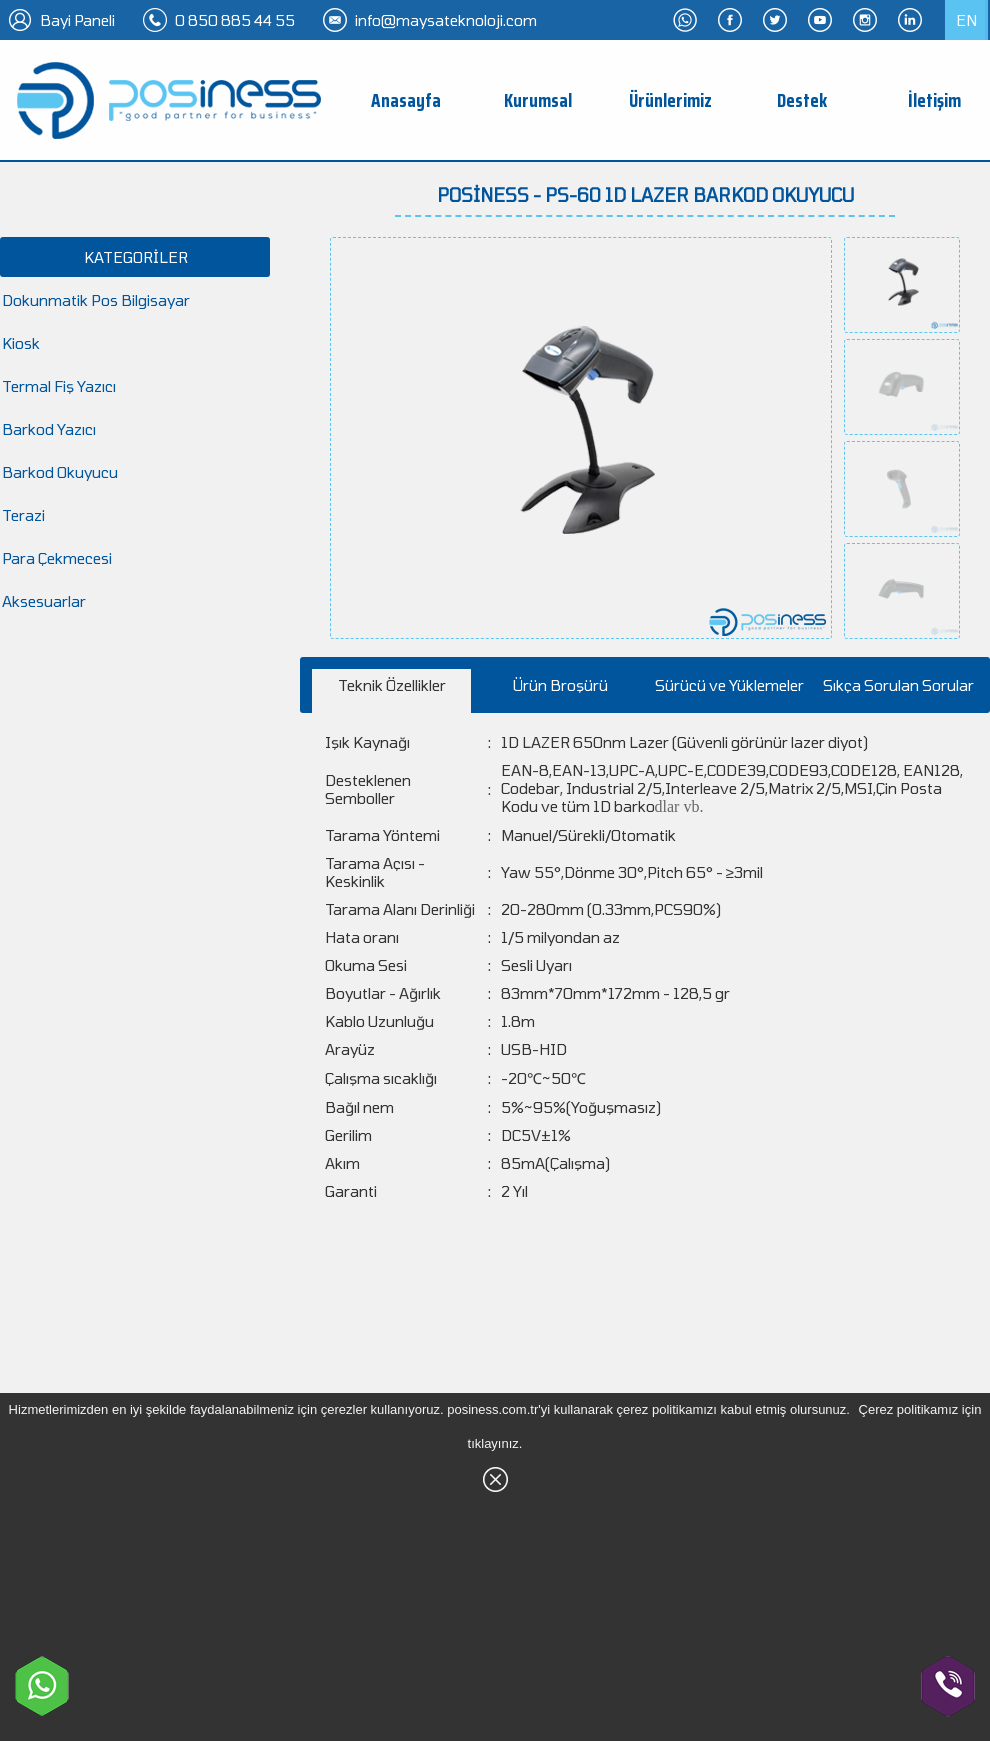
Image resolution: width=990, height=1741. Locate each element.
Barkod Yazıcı (49, 429)
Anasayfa (406, 100)
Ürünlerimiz (670, 100)
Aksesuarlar (44, 601)
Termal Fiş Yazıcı (59, 386)
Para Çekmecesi (57, 558)
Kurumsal (538, 100)
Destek (802, 100)
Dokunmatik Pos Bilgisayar (96, 300)
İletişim (934, 100)
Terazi (23, 515)
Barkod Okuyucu (60, 472)
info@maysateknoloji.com (446, 20)
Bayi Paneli (77, 20)
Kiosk (21, 343)
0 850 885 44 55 (235, 20)
